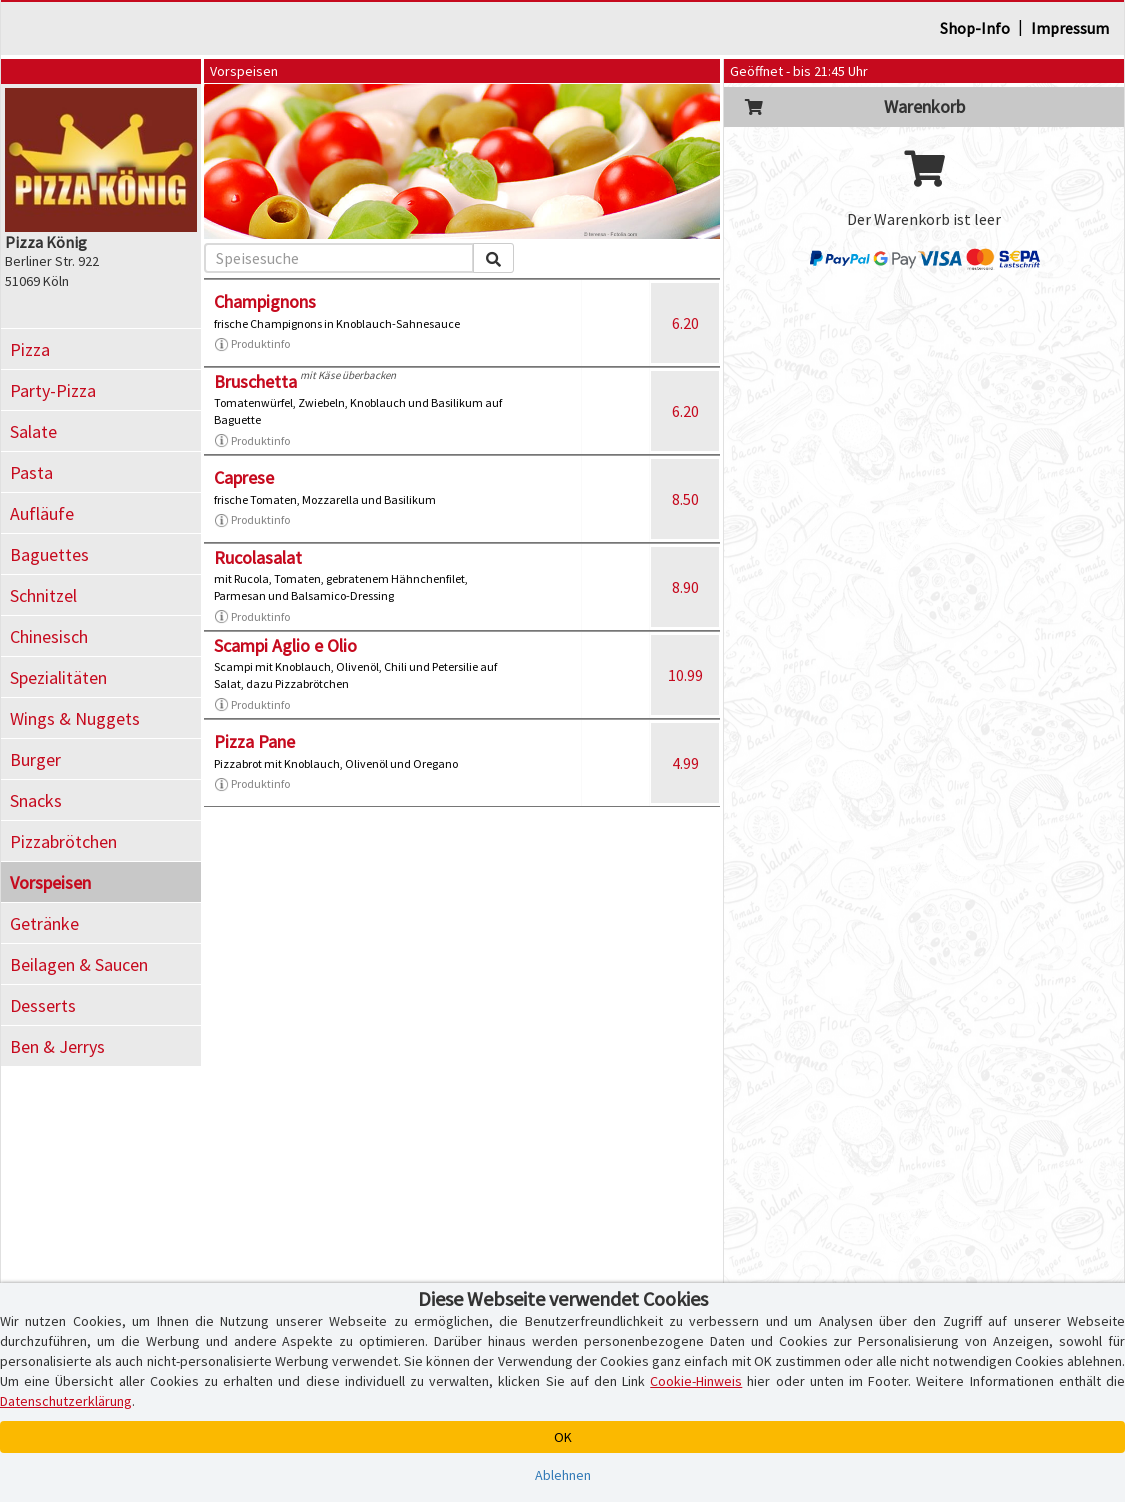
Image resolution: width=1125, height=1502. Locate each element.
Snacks (36, 800)
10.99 (685, 675)
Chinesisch (49, 636)
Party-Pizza (53, 390)
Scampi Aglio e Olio (285, 645)
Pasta (31, 472)
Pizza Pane (254, 741)
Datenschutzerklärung (66, 1401)
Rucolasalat (258, 557)
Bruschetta (255, 381)
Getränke (44, 923)
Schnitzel (43, 595)
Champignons (265, 301)
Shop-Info (975, 28)
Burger (35, 759)
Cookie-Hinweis (696, 1381)
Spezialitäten (58, 677)
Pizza (30, 349)
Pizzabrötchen (63, 841)
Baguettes (49, 554)
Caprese (244, 477)
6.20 (685, 323)
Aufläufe (42, 513)
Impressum (1070, 28)
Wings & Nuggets (75, 718)
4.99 (685, 763)
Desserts (43, 1005)
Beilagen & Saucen (79, 964)
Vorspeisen (50, 882)
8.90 (685, 587)
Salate (33, 431)
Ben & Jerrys (57, 1046)
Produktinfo (252, 344)
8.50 (685, 499)
